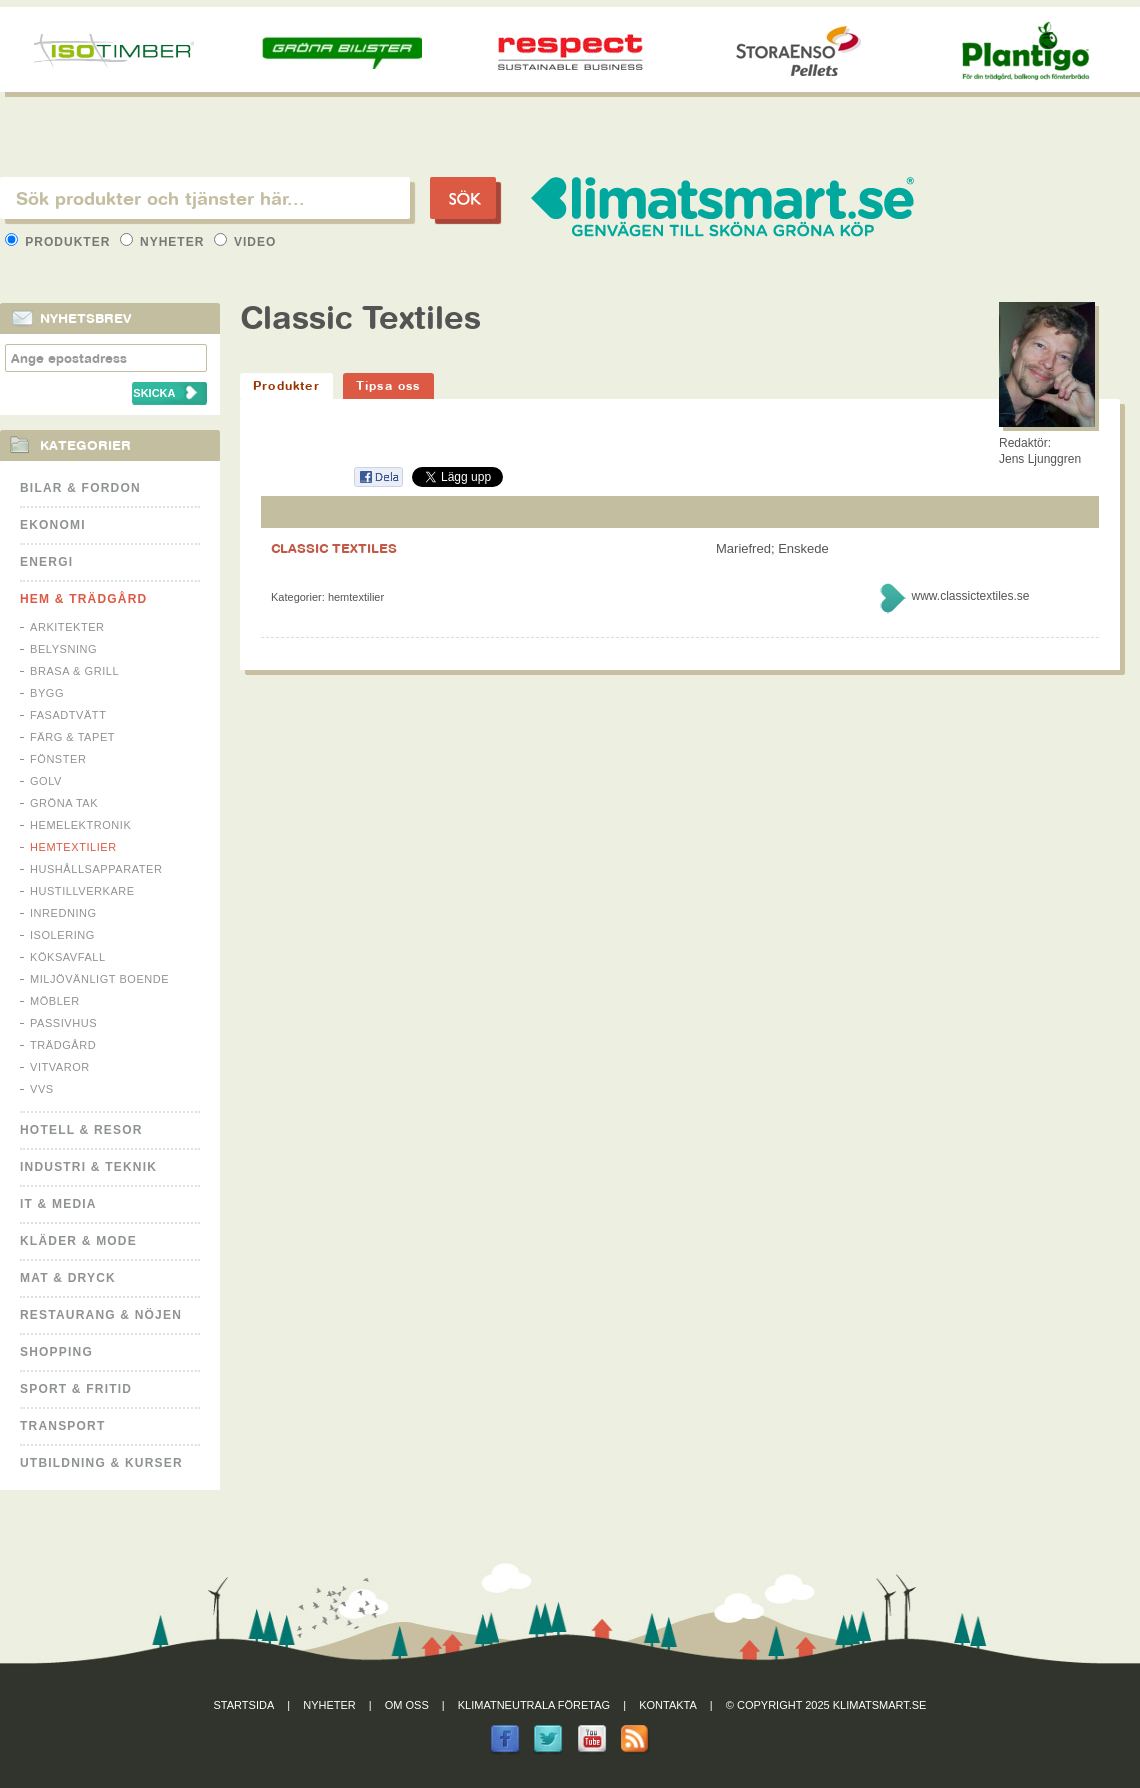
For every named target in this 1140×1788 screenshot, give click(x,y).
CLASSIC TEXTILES (334, 548)
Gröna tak (64, 803)
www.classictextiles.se (970, 596)
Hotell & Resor (81, 1130)
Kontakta (668, 1705)
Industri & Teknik (88, 1167)
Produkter (60, 242)
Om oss (407, 1705)
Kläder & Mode (78, 1241)
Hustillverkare (82, 891)
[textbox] (205, 198)
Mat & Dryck (68, 1278)
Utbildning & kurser (101, 1463)
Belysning (63, 649)
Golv (46, 781)
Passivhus (63, 1023)
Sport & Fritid (76, 1389)
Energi (46, 562)
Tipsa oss (388, 385)
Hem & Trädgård (83, 599)
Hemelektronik (80, 825)
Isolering (62, 935)
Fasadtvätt (68, 715)
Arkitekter (67, 627)
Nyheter (164, 242)
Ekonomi (53, 525)
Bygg (47, 693)
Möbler (55, 1001)
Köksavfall (68, 957)
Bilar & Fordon (80, 488)
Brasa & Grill (74, 671)
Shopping (56, 1352)
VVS (42, 1089)
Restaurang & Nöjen (101, 1315)
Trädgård (63, 1045)
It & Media (58, 1204)
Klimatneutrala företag (534, 1705)
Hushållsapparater (96, 869)
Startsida (244, 1705)
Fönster (58, 759)
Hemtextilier (73, 847)
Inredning (63, 913)
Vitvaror (60, 1067)
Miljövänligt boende (99, 979)
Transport (62, 1426)
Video (245, 242)
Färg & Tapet (72, 737)
